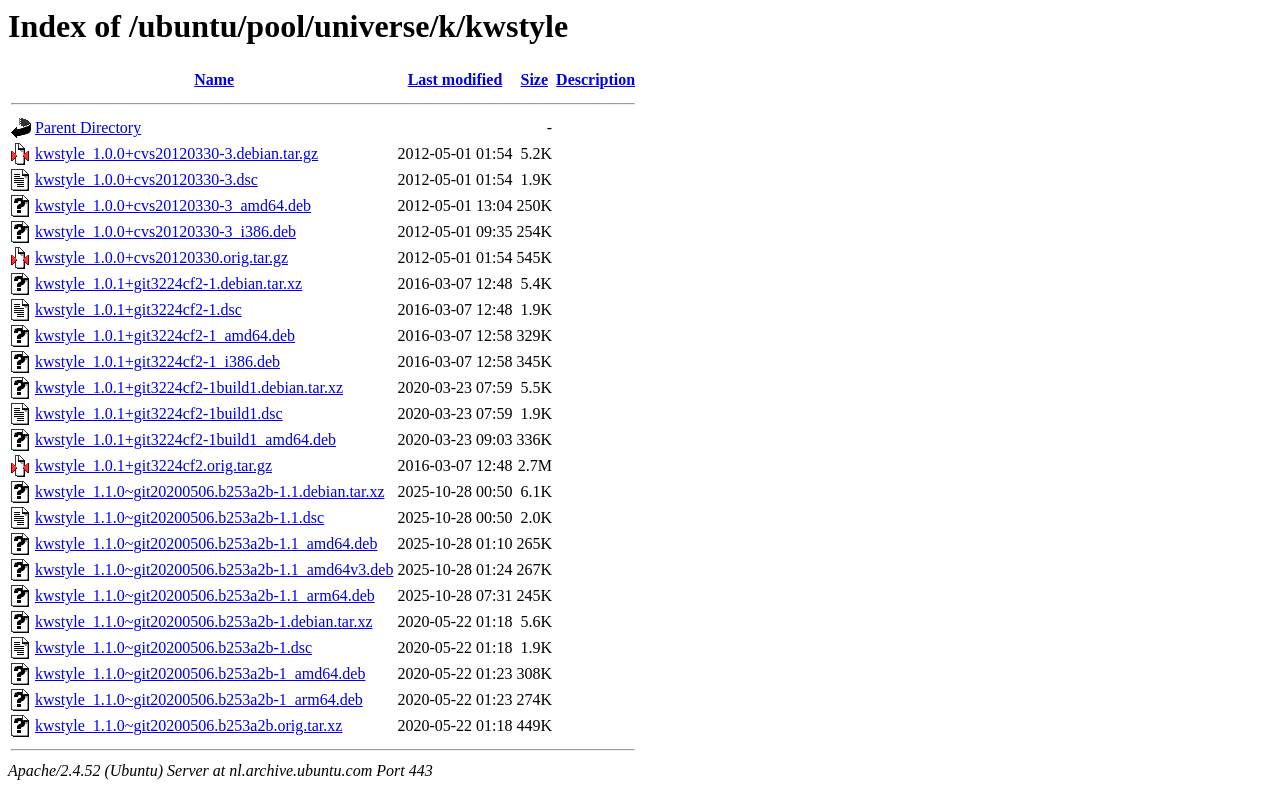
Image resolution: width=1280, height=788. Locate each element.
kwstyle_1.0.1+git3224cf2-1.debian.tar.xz (168, 283)
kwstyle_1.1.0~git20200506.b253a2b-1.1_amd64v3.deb (214, 569)
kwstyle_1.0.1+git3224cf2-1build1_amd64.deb (185, 439)
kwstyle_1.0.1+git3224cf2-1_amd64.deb (165, 335)
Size (535, 79)
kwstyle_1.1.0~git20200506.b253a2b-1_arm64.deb (199, 699)
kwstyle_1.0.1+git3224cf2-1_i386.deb (157, 361)
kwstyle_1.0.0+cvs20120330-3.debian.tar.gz (176, 153)
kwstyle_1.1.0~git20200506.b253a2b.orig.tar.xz (188, 725)
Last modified (455, 79)
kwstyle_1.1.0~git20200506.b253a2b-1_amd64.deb (200, 673)
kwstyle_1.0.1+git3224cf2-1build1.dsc (159, 413)
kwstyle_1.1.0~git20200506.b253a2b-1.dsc (173, 647)
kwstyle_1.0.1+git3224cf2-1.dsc (138, 309)
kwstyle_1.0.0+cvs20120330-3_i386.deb (165, 231)
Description (595, 79)
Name (214, 79)
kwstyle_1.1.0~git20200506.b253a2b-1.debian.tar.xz (204, 621)
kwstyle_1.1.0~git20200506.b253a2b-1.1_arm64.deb (205, 595)
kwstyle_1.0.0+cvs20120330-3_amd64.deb (173, 205)
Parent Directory (88, 127)
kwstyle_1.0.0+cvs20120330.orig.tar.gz (161, 257)
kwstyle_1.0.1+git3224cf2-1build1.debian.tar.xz (189, 387)
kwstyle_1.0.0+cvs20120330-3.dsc (146, 179)
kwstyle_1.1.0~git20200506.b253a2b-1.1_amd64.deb (206, 543)
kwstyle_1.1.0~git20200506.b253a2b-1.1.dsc (179, 517)
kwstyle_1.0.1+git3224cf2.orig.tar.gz (153, 465)
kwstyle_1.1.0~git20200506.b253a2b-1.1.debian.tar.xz (210, 491)
